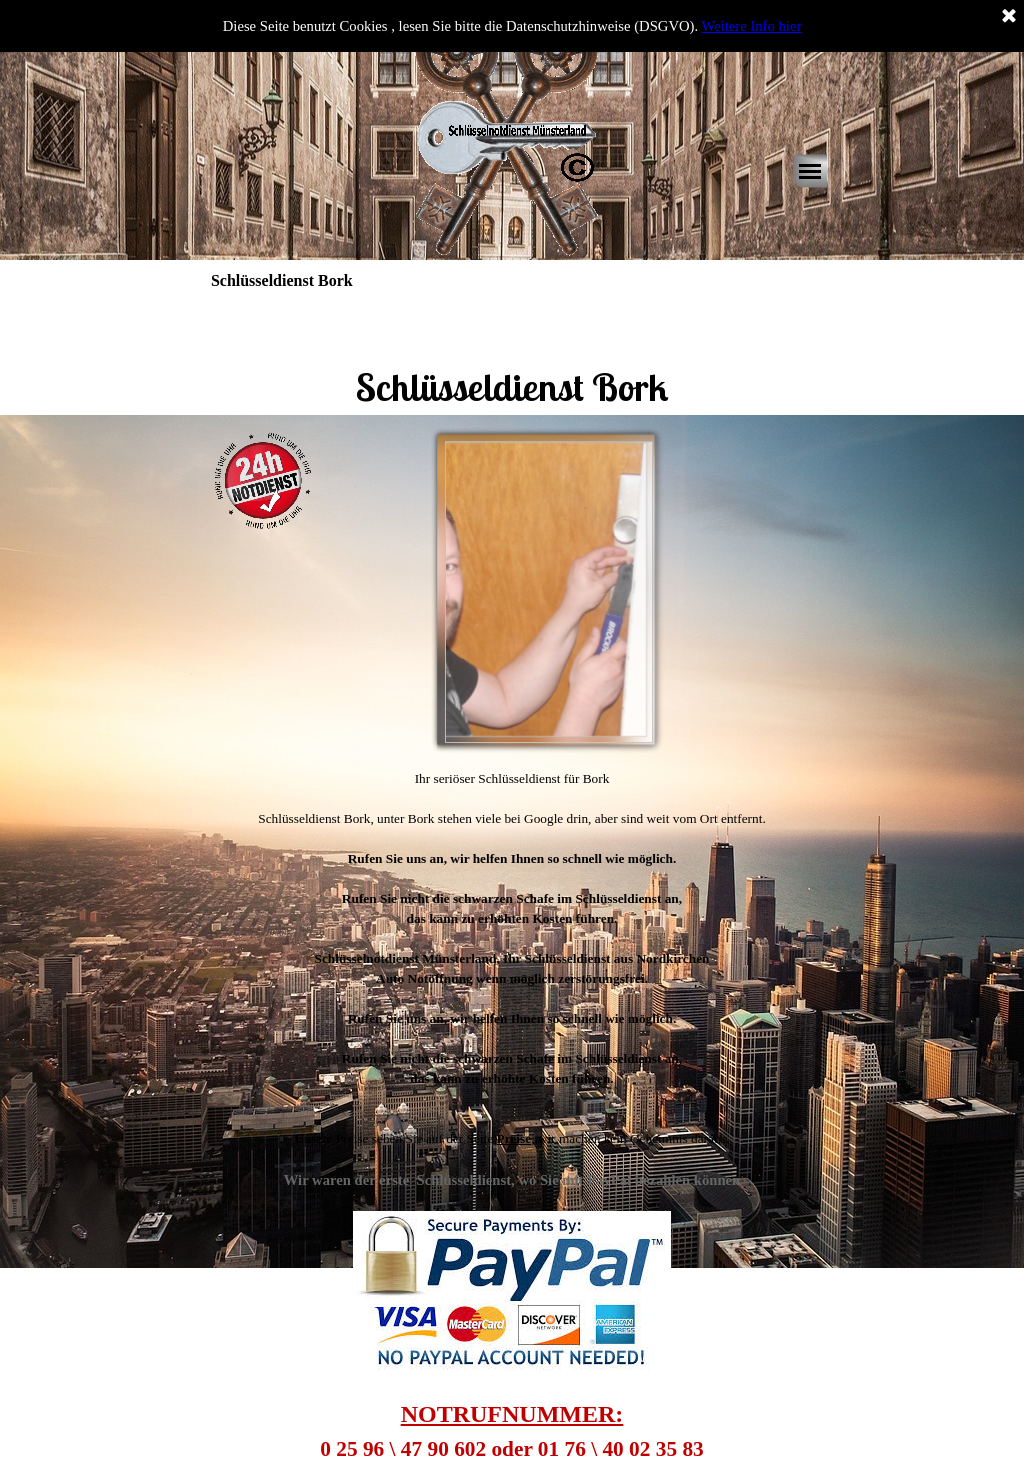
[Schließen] (1009, 17)
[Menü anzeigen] (810, 171)
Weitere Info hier (752, 26)
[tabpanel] (512, 359)
